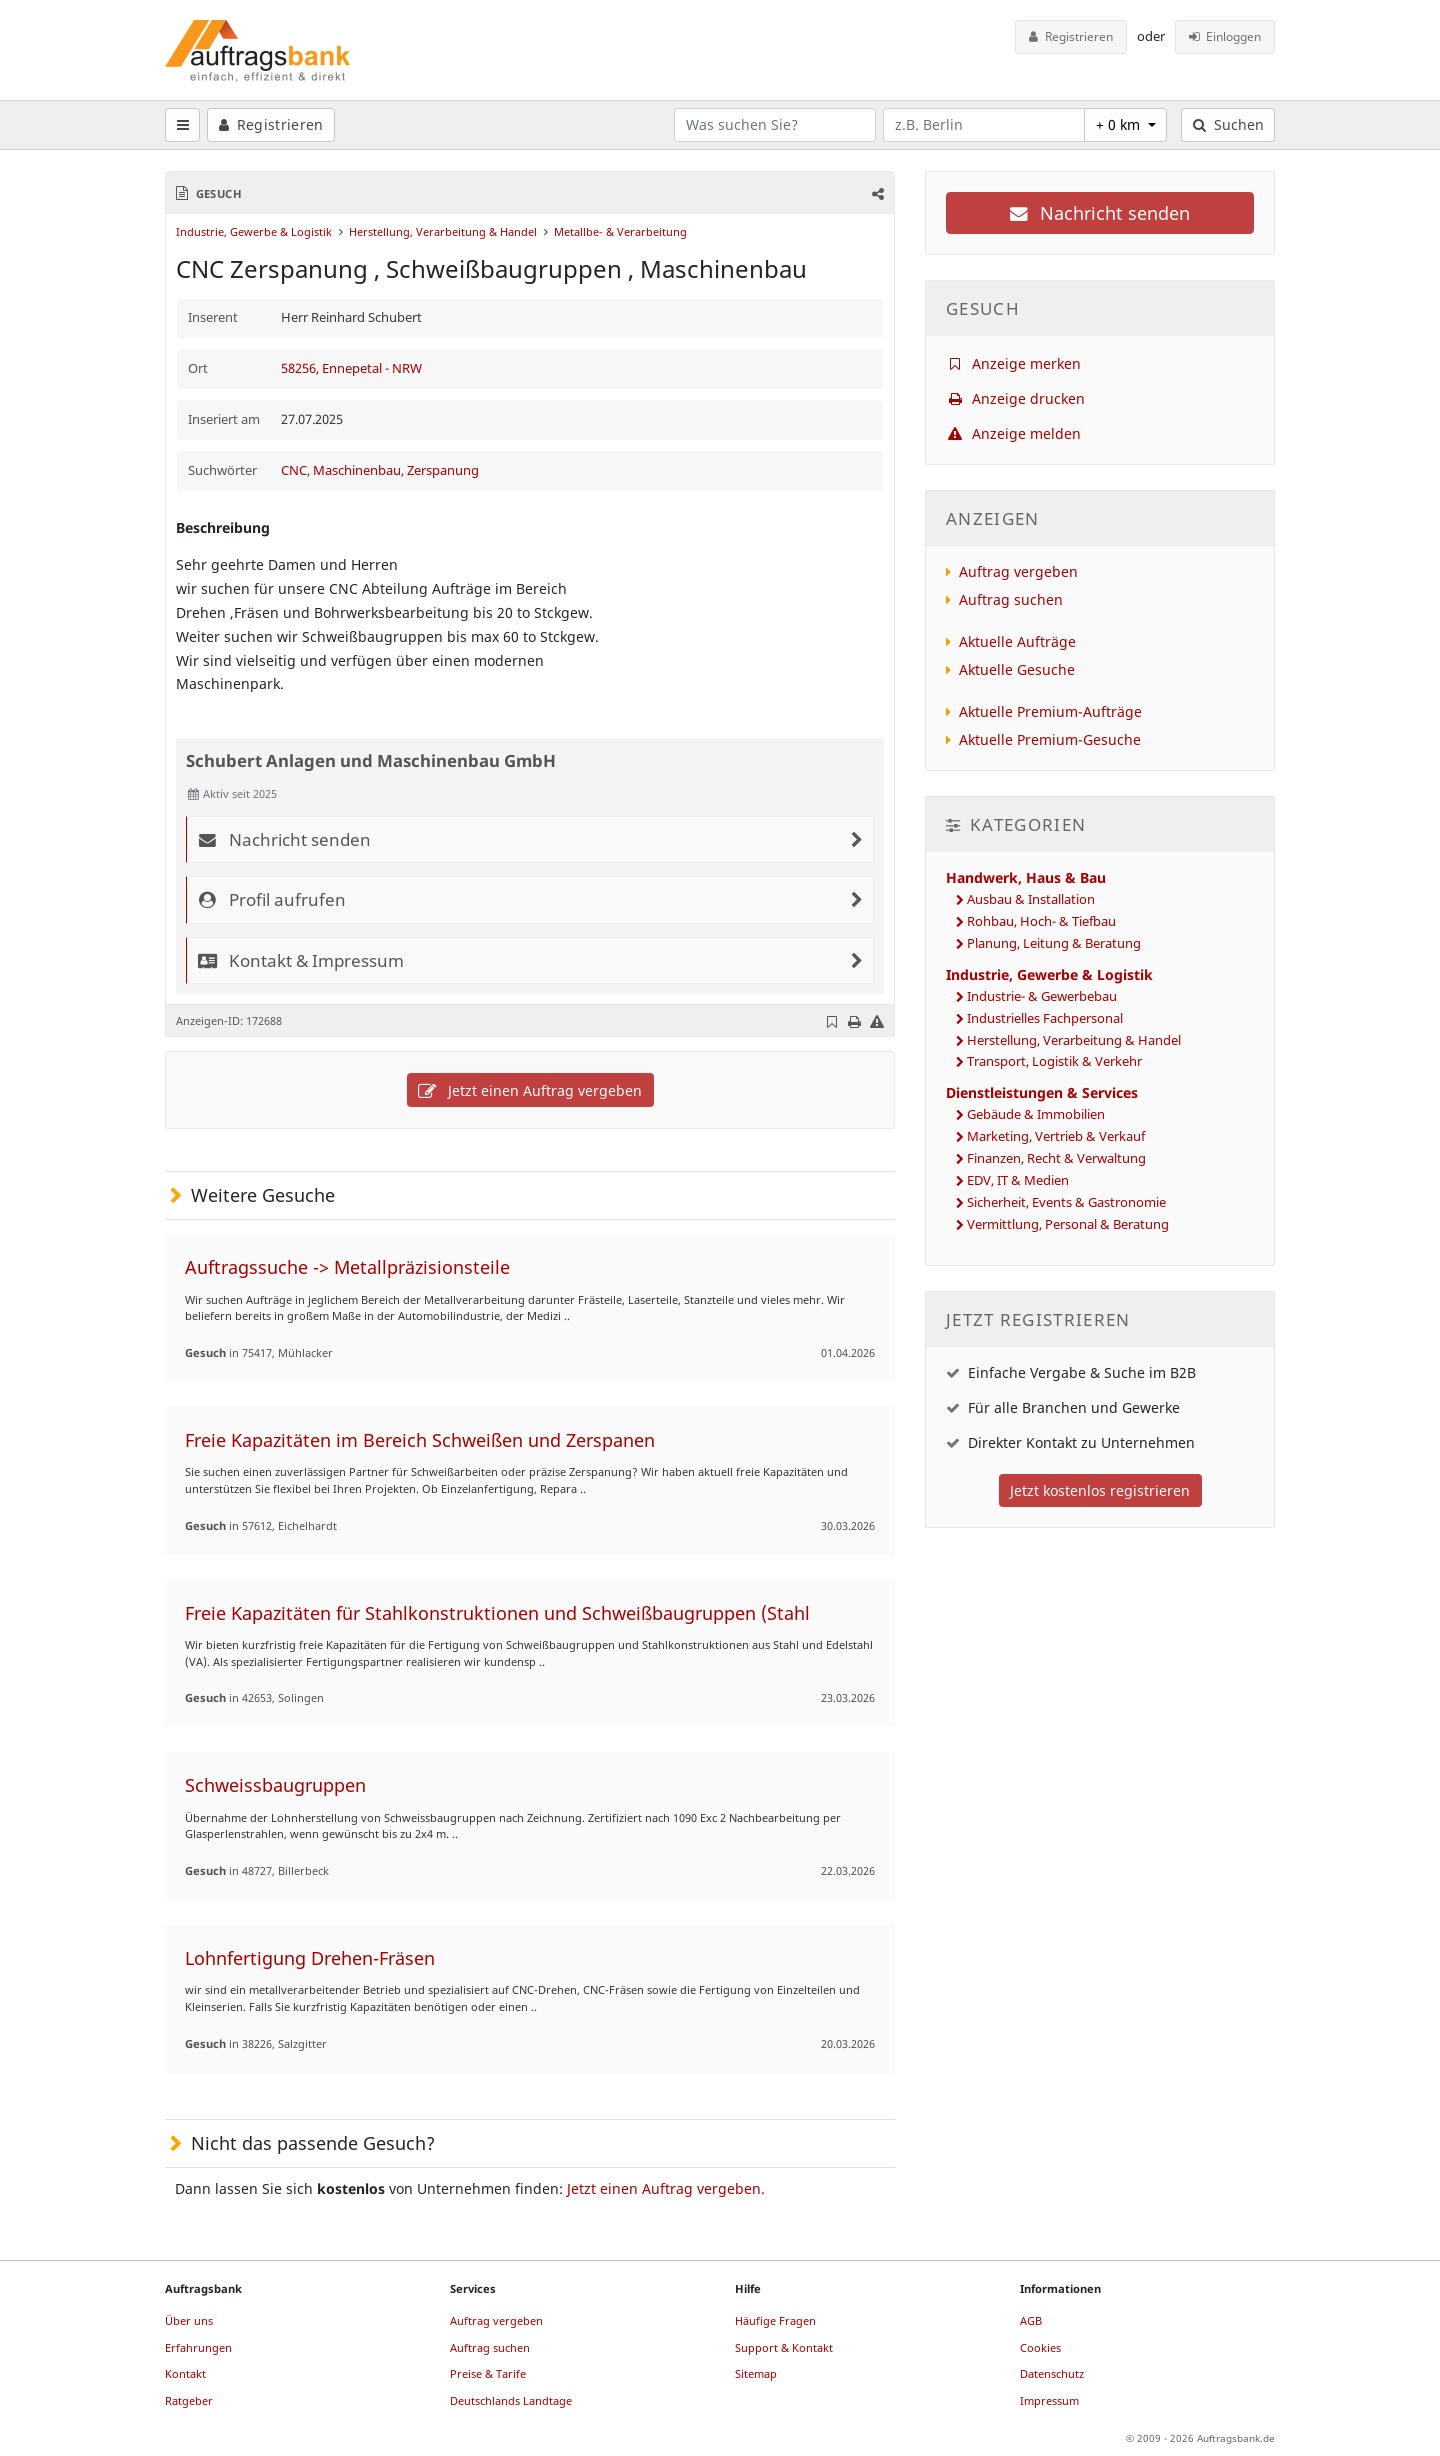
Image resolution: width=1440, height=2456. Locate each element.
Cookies (1040, 2347)
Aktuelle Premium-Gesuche (1050, 739)
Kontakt (185, 2373)
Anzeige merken (1013, 363)
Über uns (189, 2320)
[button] (877, 193)
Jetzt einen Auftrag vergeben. (666, 2188)
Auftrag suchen (1011, 599)
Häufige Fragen (775, 2320)
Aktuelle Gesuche (1017, 669)
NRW (407, 368)
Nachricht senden (1100, 213)
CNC (294, 470)
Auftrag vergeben (1018, 571)
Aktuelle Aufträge (1017, 641)
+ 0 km (1120, 124)
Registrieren (1071, 36)
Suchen (1228, 124)
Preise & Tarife (488, 2373)
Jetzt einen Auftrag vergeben (530, 1090)
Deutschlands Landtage (511, 2400)
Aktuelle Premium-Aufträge (1050, 711)
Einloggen (1225, 36)
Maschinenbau (357, 470)
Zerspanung (443, 470)
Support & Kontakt (784, 2347)
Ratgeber (189, 2400)
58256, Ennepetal (333, 368)
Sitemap (756, 2373)
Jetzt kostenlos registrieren (1100, 1490)
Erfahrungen (198, 2347)
